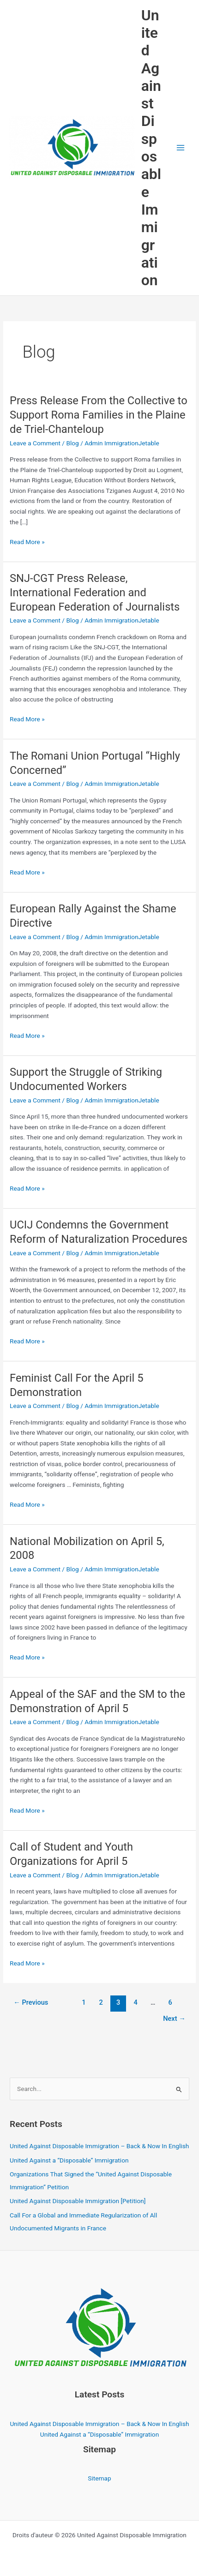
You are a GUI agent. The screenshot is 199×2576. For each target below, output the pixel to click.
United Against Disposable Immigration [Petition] (77, 2201)
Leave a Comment (35, 443)
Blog (72, 443)
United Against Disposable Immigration (151, 147)
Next (174, 2018)
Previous (30, 2002)
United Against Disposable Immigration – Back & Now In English (99, 2146)
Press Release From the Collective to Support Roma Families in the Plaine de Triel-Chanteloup (98, 415)
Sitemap (99, 2478)
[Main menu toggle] (180, 147)
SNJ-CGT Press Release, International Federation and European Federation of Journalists (95, 592)
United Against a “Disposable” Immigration (69, 2160)
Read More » (27, 542)
